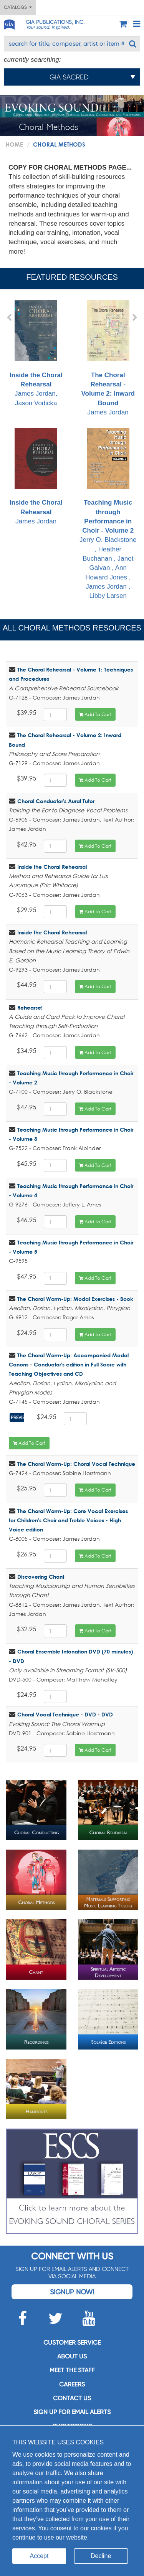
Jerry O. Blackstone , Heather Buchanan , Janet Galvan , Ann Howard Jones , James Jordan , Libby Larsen (107, 513)
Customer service (72, 2342)
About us (72, 2356)
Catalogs (18, 7)
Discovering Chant (40, 1576)
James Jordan (108, 358)
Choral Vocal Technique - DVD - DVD (65, 1714)
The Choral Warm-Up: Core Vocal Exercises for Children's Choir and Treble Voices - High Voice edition (68, 1520)
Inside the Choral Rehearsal (52, 866)
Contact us (72, 2398)
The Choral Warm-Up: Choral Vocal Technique (76, 1463)
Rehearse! (30, 1007)
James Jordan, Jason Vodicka (36, 353)
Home (14, 144)
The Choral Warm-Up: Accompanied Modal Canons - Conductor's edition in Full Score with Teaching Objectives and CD (69, 1364)
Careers (72, 2384)
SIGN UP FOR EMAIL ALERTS (72, 2412)
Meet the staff (72, 2370)
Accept (39, 2556)
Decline (101, 2556)
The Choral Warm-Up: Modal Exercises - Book (75, 1298)
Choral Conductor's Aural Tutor (55, 801)
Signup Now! (72, 2292)
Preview (18, 1417)
